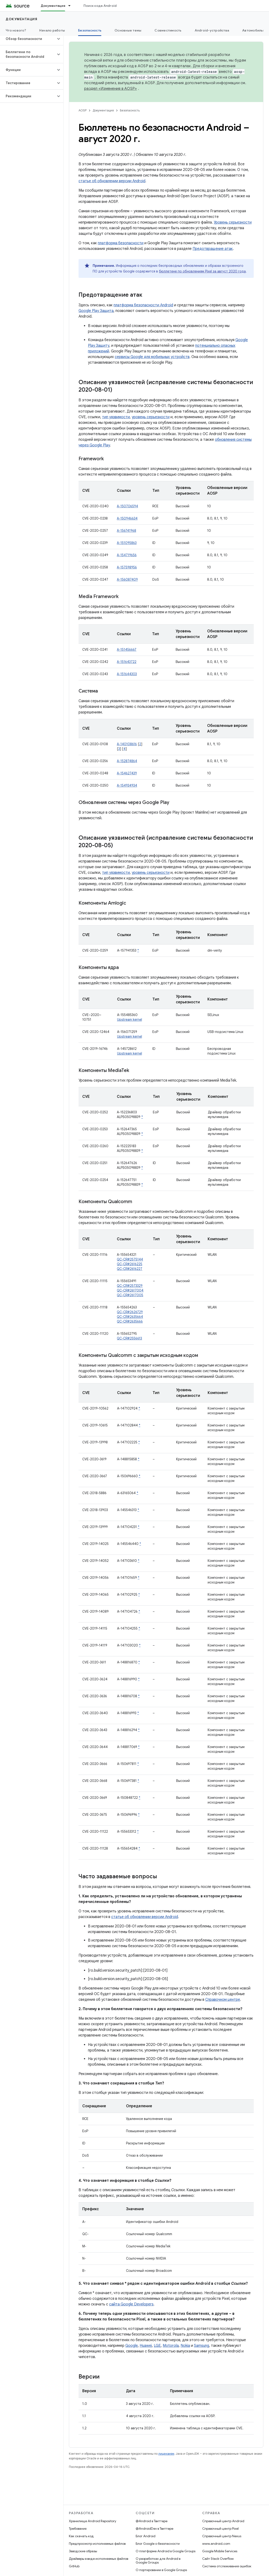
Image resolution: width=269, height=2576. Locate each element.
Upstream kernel (129, 1019)
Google (131, 2345)
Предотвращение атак (213, 248)
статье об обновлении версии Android (112, 181)
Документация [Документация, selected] (53, 6)
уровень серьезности (151, 417)
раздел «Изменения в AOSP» (110, 88)
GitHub (74, 2566)
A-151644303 (127, 674)
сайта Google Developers (131, 2304)
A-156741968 (126, 530)
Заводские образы (83, 2551)
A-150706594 (127, 506)
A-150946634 (127, 518)
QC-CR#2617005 (130, 1295)
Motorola (171, 2345)
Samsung (201, 2345)
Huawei (146, 2345)
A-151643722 (126, 662)
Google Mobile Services (219, 2551)
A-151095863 (127, 543)
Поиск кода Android (100, 6)
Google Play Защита (96, 310)
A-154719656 (127, 555)
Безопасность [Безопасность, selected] (89, 30)
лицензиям (166, 2454)
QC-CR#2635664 (130, 1317)
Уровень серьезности (233, 222)
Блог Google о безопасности (158, 2543)
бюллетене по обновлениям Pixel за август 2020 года (202, 271)
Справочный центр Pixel (220, 2528)
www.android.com (216, 2543)
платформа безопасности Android (143, 305)
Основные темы (128, 30)
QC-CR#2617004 (130, 1290)
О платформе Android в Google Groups (165, 2551)
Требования (78, 2528)
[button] (28, 39)
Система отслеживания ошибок (226, 2566)
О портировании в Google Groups (161, 2570)
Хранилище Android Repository (92, 2521)
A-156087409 (127, 579)
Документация (21, 19)
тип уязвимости (116, 417)
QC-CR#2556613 (129, 1338)
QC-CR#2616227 (129, 1269)
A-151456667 (126, 649)
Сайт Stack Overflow (218, 2558)
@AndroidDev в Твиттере (154, 2528)
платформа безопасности (120, 243)
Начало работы (52, 30)
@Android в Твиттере (151, 2521)
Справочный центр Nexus (221, 2536)
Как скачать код (81, 2536)
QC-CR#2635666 (130, 1321)
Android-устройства (212, 30)
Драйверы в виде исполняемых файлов (98, 2558)
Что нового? (16, 30)
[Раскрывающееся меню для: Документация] (71, 5)
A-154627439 (127, 773)
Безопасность (130, 110)
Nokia (185, 2345)
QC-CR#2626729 (130, 1312)
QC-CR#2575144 (130, 1259)
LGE (157, 2345)
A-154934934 (127, 785)
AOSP (83, 110)
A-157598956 (127, 567)
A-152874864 (127, 761)
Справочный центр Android (223, 2521)
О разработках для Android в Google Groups (158, 2560)
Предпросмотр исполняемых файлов (97, 2543)
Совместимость (167, 30)
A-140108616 (127, 744)
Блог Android (145, 2536)
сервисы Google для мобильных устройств (152, 356)
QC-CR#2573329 (129, 1286)
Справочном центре (222, 1999)
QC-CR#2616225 (129, 1264)
